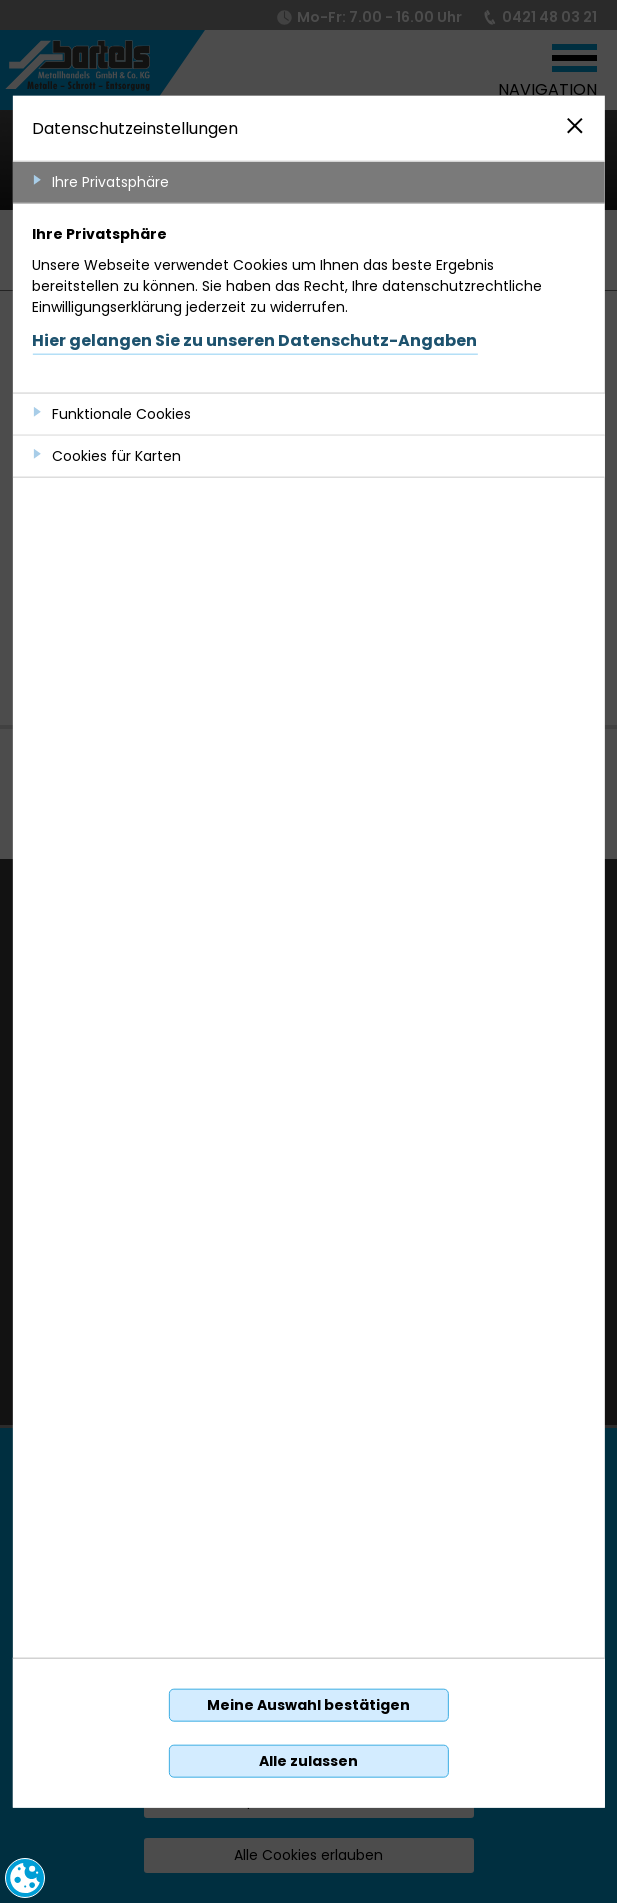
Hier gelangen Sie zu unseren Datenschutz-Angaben (254, 339)
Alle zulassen (308, 1761)
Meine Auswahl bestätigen (308, 1705)
